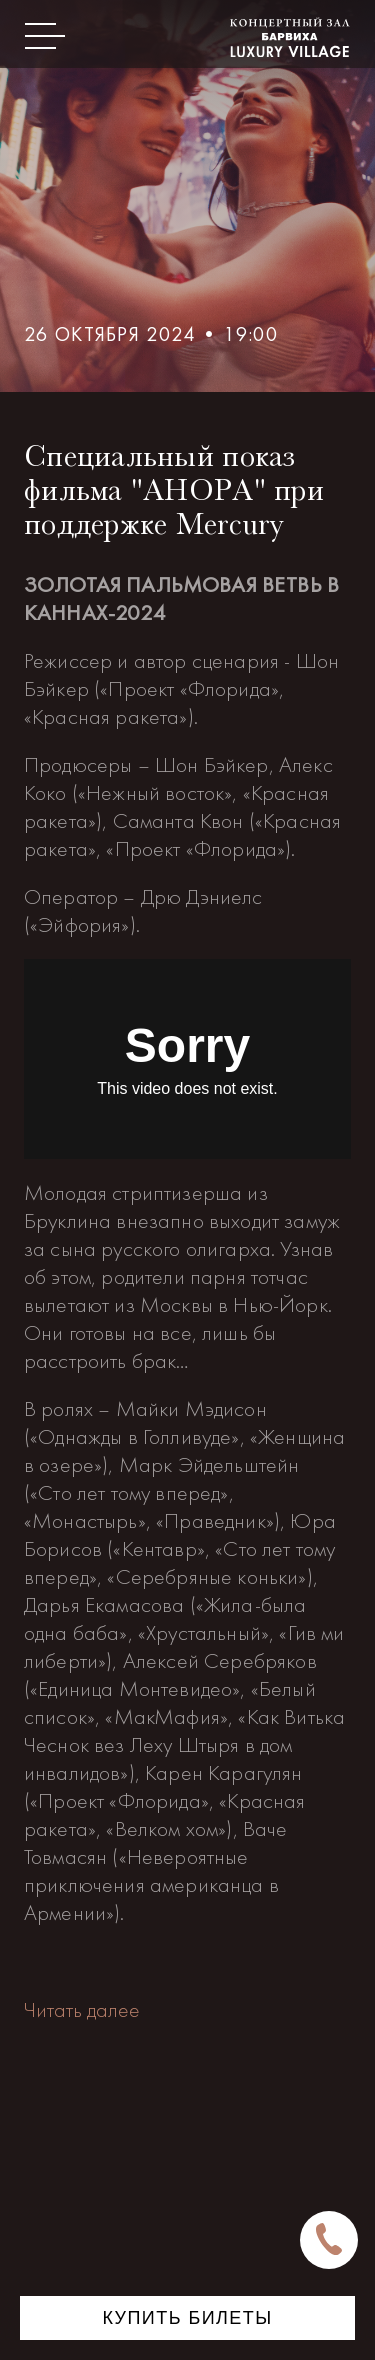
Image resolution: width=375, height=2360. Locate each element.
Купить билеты (187, 2318)
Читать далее (82, 2009)
